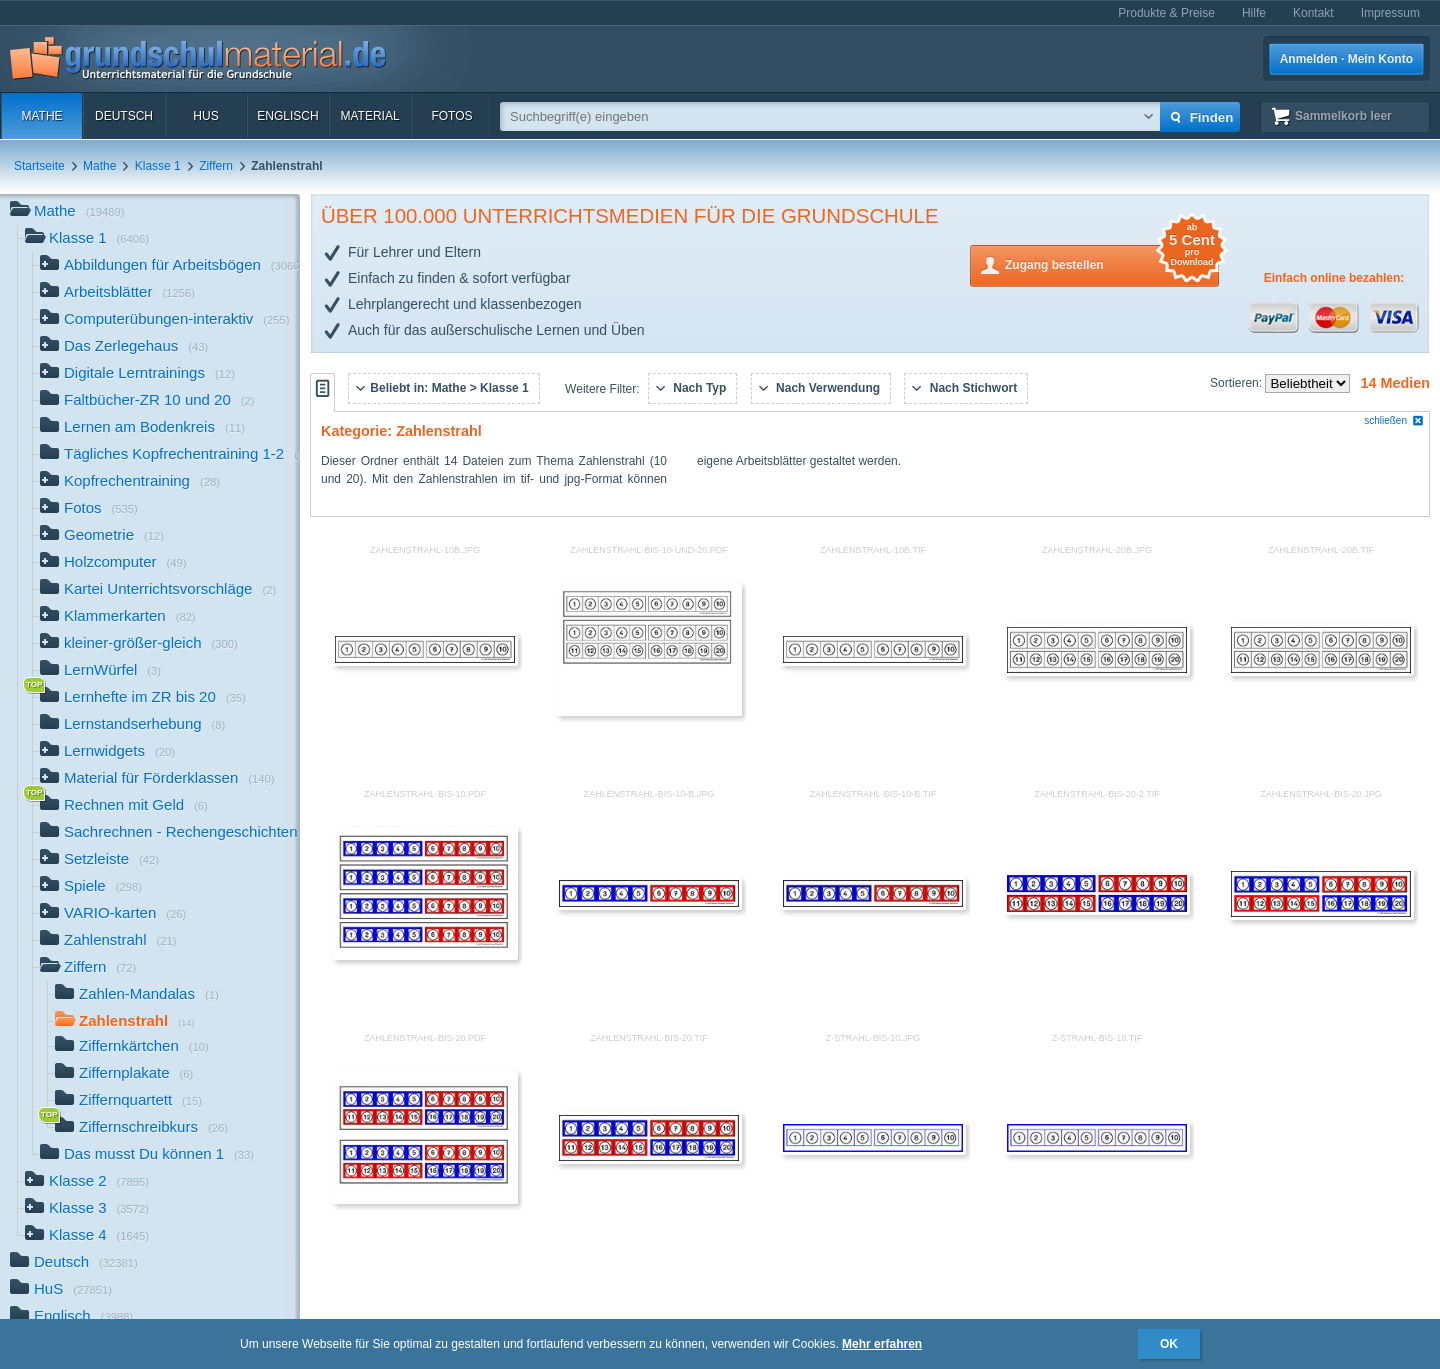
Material (369, 116)
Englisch (287, 116)
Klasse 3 (87, 1209)
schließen (1394, 420)
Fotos (451, 116)
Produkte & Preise (1166, 13)
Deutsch (124, 116)
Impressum (1390, 13)
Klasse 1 (158, 166)
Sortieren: (1237, 383)
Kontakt (1313, 13)
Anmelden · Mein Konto (1346, 59)
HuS (205, 116)
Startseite (39, 166)
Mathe (41, 116)
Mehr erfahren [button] (882, 1344)
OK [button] (1169, 1344)
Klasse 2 (87, 1182)
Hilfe (1254, 13)
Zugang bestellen (1112, 263)
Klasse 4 (87, 1236)
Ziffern (216, 166)
